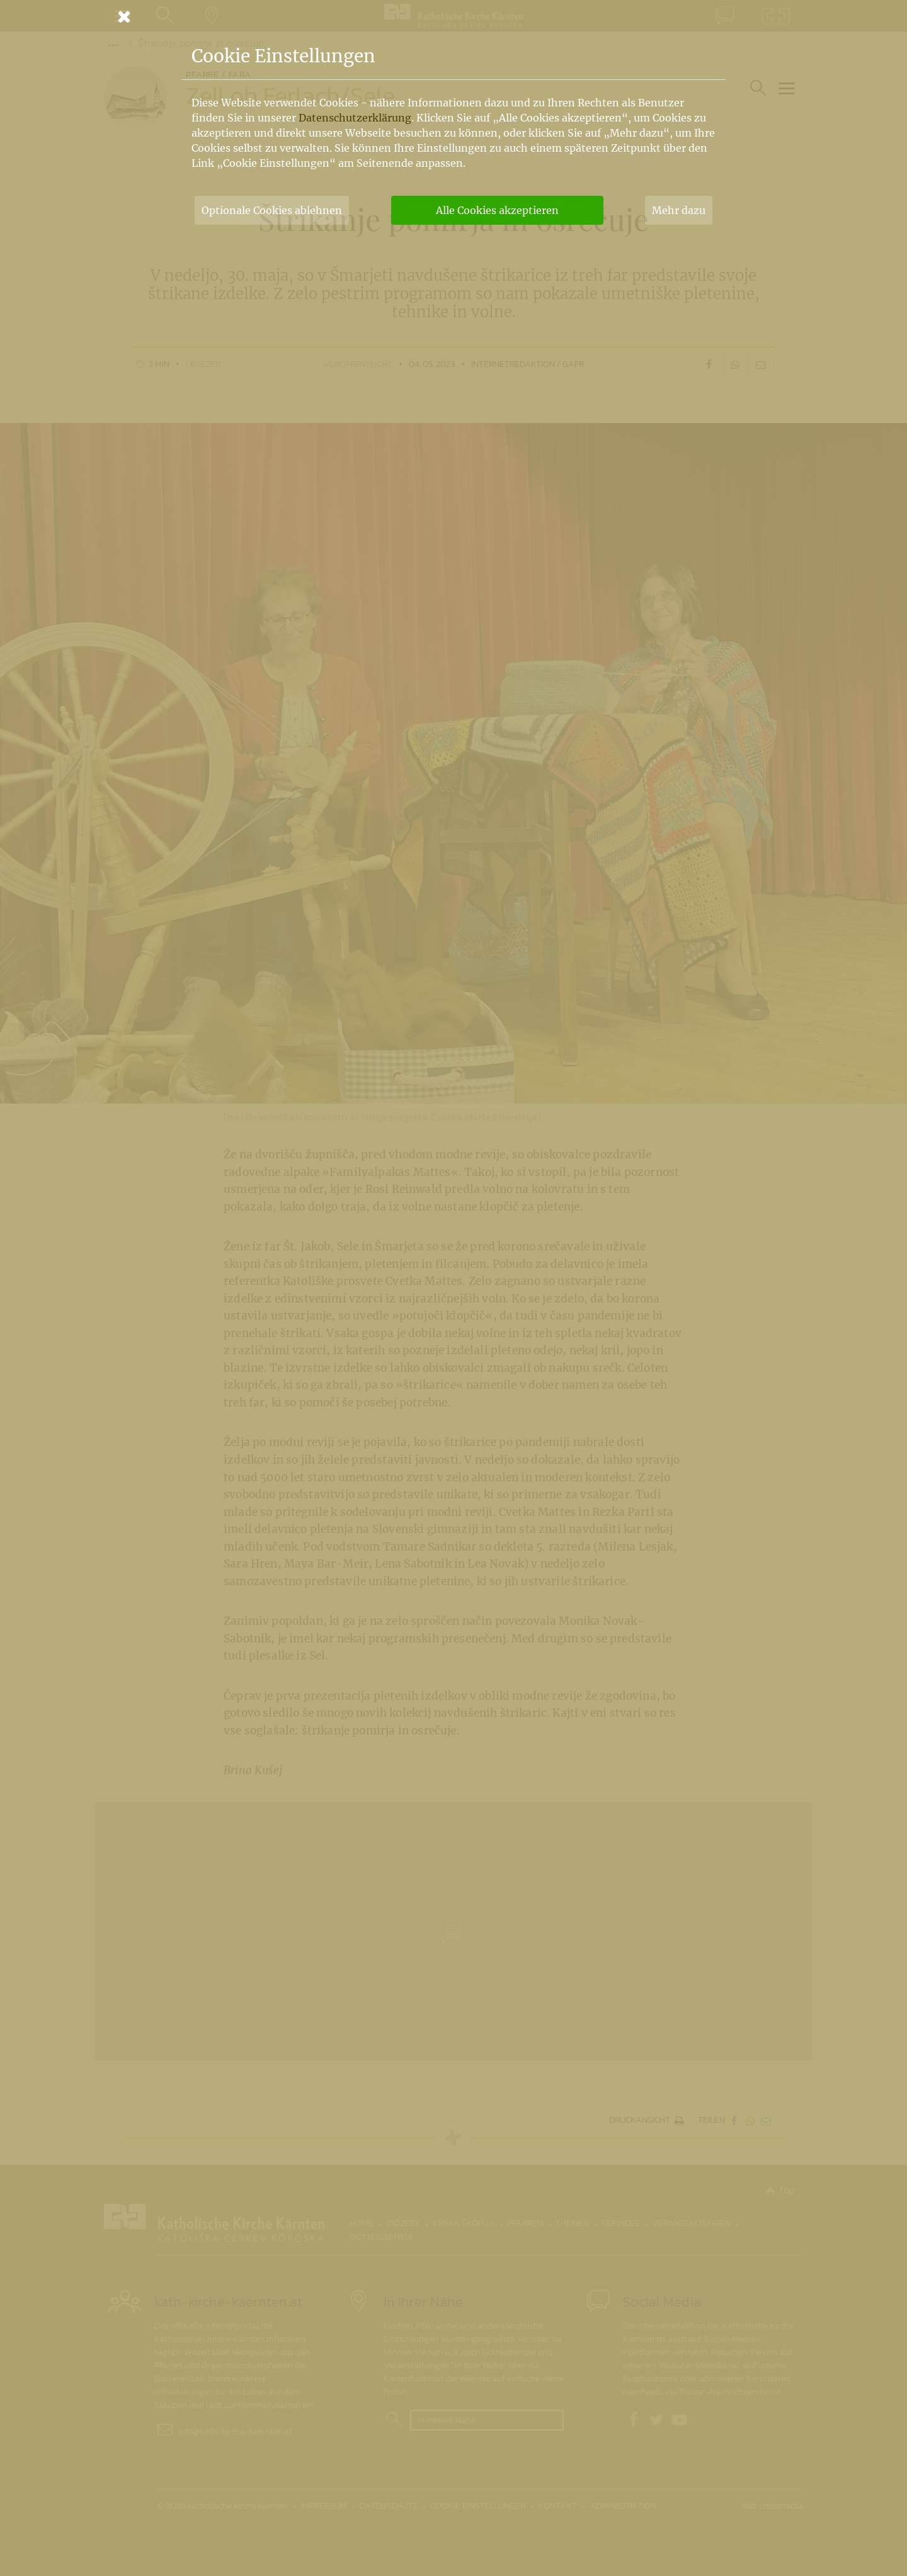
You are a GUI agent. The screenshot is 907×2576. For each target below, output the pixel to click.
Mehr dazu (678, 210)
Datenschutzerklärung (355, 117)
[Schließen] (453, 16)
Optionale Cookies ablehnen (272, 210)
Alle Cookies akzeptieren (497, 210)
